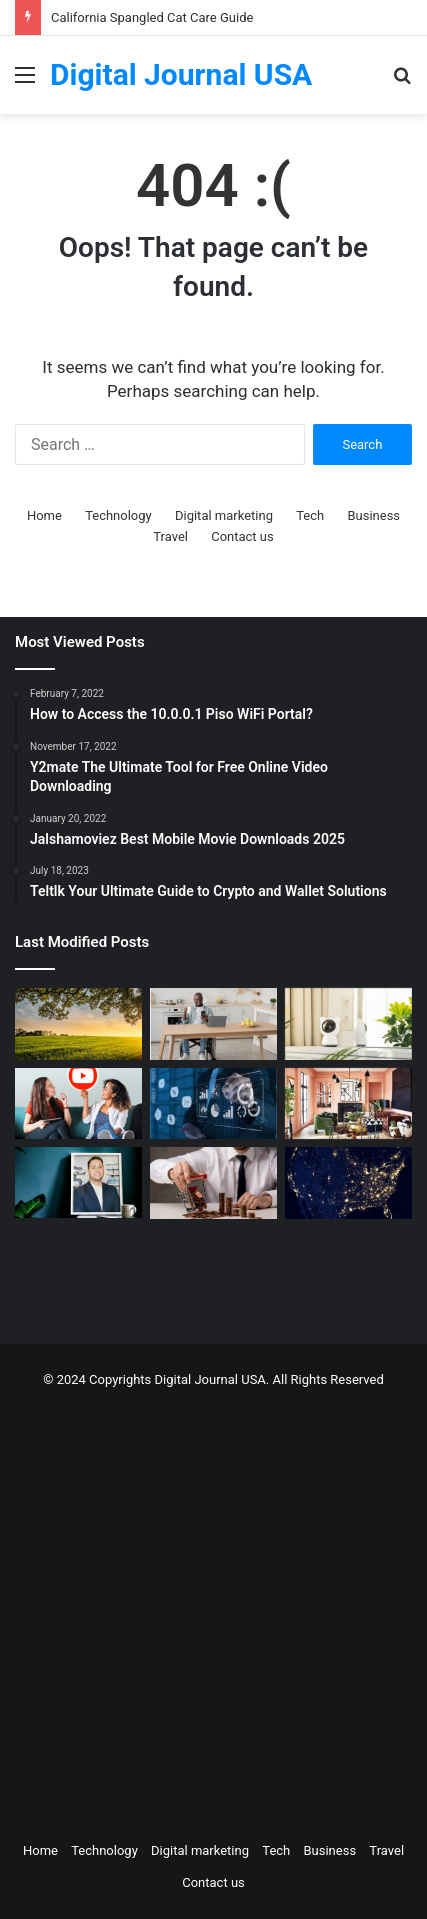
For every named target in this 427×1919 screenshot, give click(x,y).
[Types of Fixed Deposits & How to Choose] (213, 1183)
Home (44, 515)
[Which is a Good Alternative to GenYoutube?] (78, 1104)
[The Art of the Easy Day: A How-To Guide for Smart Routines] (213, 1024)
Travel (170, 536)
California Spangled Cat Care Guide (152, 17)
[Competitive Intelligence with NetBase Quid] (213, 1104)
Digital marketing (224, 515)
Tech (310, 515)
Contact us (242, 536)
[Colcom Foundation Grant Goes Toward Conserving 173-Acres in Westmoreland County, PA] (78, 1024)
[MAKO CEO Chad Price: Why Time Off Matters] (78, 1182)
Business (373, 515)
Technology (118, 515)
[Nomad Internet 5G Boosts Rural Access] (348, 1183)
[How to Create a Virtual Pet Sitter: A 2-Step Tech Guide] (348, 1024)
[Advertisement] (213, 1609)
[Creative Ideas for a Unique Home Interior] (348, 1104)
